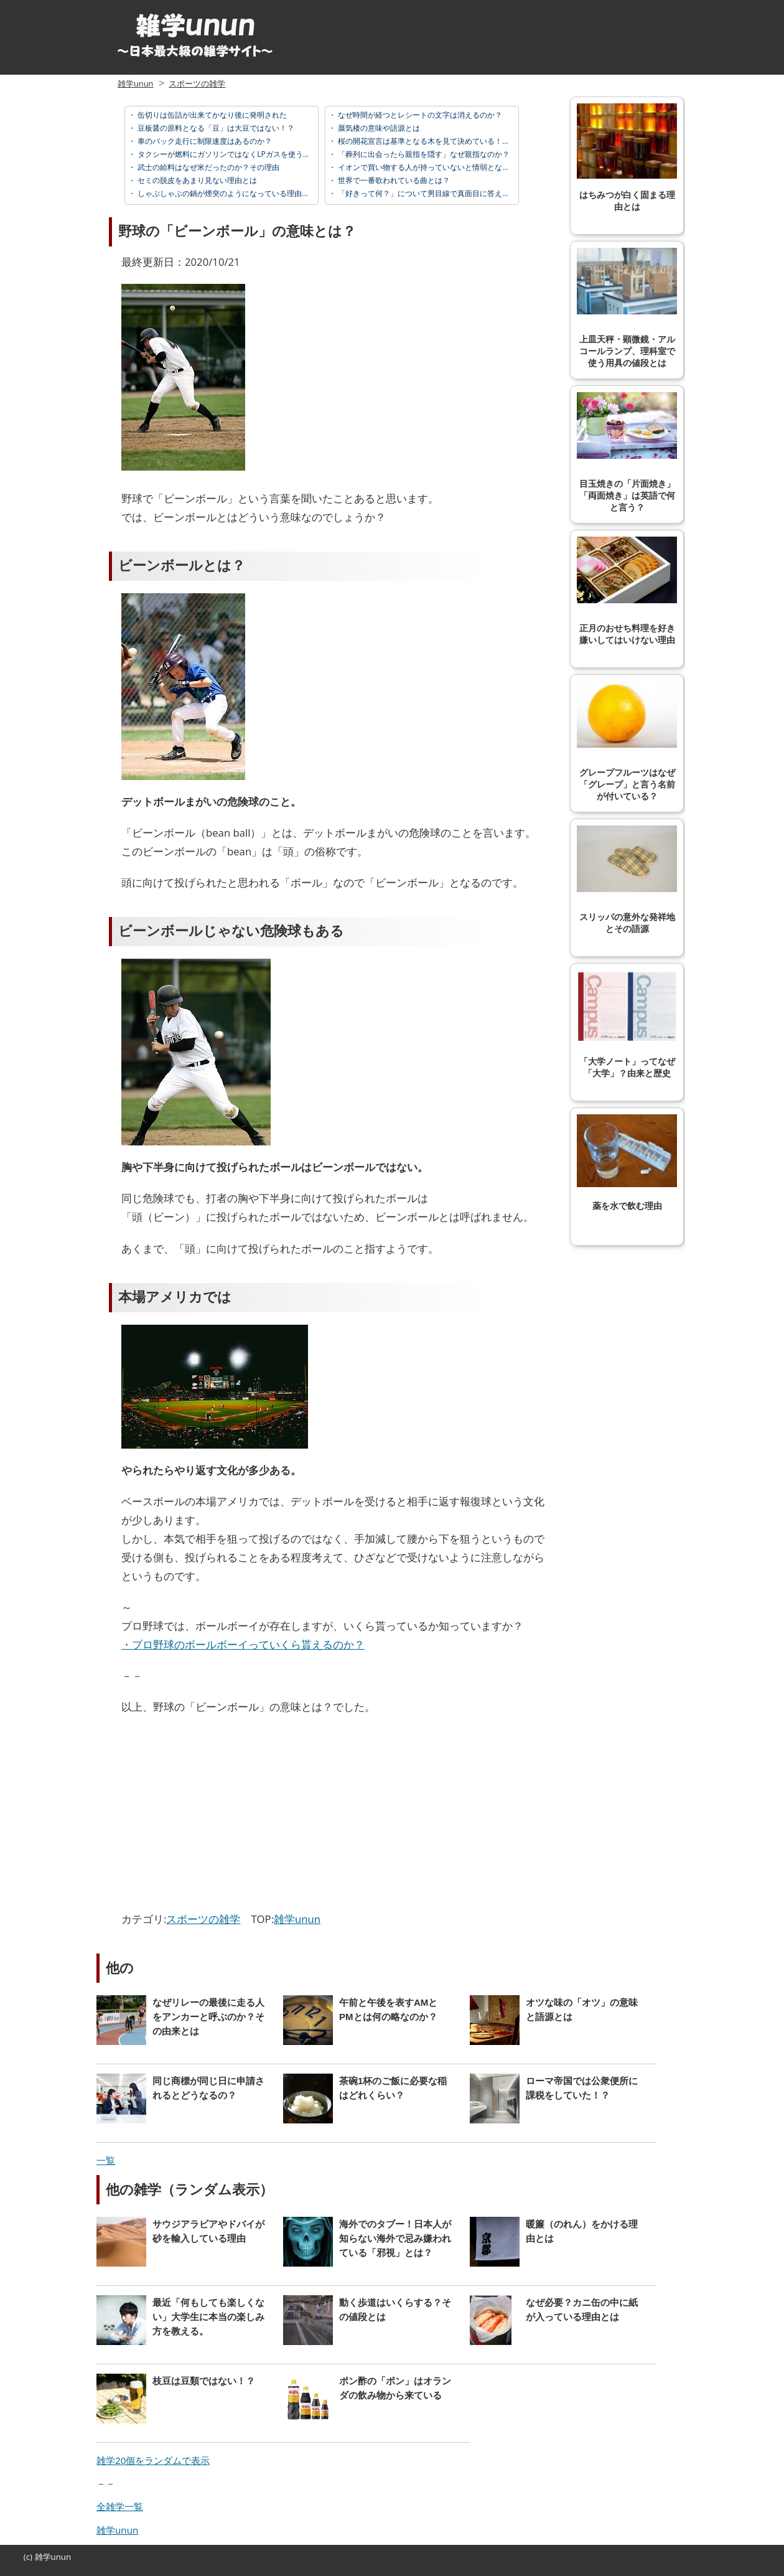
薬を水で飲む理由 (627, 1162)
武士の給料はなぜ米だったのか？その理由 (207, 167)
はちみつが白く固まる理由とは (627, 157)
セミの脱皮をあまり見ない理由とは (196, 180)
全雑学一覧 (119, 2506)
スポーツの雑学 (197, 83)
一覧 (105, 2160)
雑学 (43, 2556)
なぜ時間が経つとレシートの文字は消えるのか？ (419, 115)
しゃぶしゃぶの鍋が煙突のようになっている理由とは (226, 193)
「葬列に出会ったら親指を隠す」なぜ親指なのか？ (423, 154)
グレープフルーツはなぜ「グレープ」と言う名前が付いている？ (627, 741)
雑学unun (135, 83)
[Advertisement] (225, 1816)
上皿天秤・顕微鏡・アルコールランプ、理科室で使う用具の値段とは (627, 308)
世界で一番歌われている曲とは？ (393, 180)
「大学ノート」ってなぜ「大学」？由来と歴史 (627, 1024)
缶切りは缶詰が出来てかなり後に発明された (211, 115)
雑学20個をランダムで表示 (153, 2460)
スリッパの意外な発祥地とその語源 (627, 879)
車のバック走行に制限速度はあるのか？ (204, 141)
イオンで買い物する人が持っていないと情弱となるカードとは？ (445, 167)
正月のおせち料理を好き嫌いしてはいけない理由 (627, 591)
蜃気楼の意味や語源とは (378, 128)
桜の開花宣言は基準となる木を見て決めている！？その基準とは (445, 141)
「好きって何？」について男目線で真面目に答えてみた (430, 193)
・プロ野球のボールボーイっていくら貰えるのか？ (243, 1644)
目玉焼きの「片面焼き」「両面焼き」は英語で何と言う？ (627, 452)
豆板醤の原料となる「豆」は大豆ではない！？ (215, 128)
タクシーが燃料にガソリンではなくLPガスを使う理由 (227, 154)
